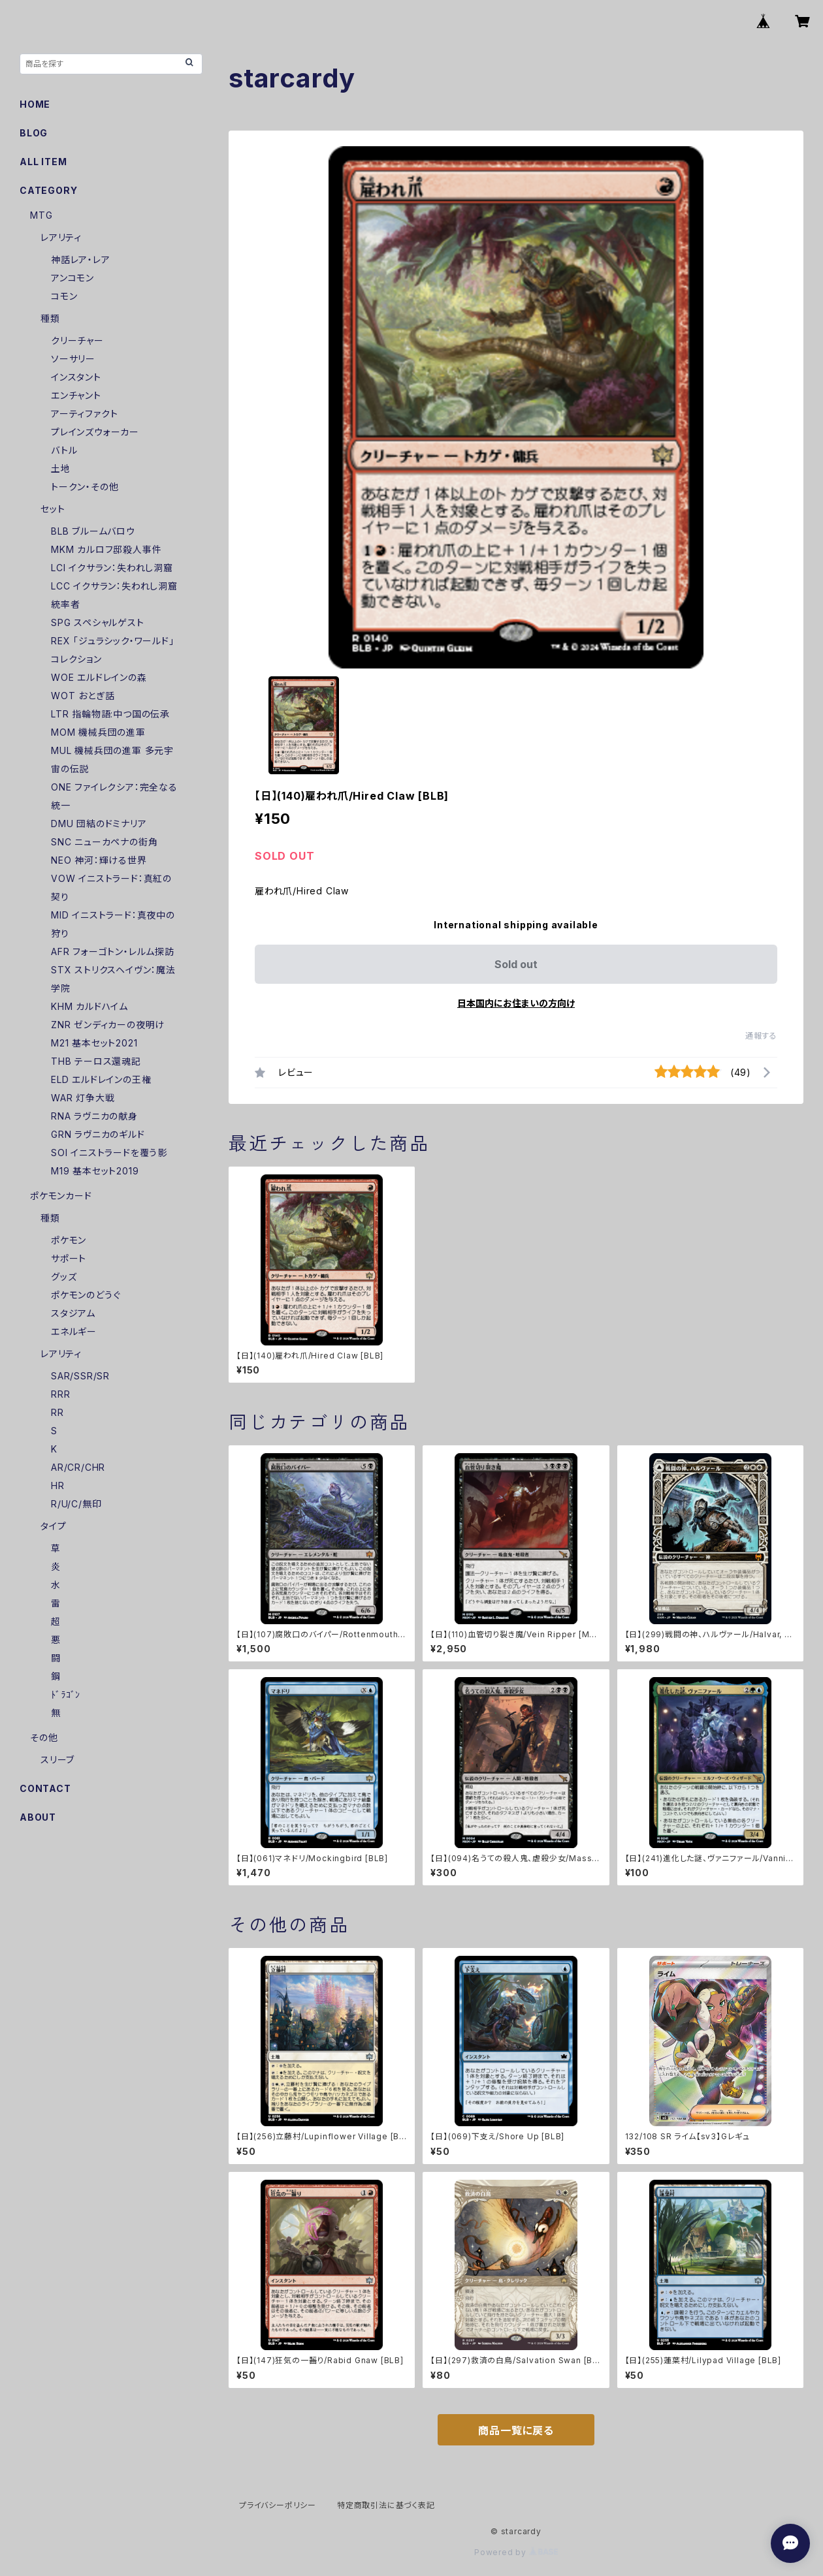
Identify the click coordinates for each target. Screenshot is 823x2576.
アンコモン (72, 277)
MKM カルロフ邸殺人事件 (106, 549)
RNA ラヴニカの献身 (94, 1116)
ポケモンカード (61, 1195)
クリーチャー (77, 340)
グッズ (63, 1276)
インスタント (76, 377)
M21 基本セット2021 (94, 1042)
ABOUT (38, 1817)
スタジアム (73, 1313)
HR (58, 1485)
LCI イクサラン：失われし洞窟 (112, 567)
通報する (761, 1036)
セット (52, 508)
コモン (64, 296)
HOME (35, 104)
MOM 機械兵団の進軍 (98, 732)
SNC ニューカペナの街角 (104, 841)
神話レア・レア (80, 259)
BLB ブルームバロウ (93, 531)
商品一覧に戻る (516, 2430)
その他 (43, 1737)
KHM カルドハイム (89, 1006)
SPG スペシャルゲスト (97, 622)
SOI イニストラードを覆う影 (109, 1152)
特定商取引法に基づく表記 (386, 2505)
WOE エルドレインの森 (99, 677)
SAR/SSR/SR (80, 1375)
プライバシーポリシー (277, 2505)
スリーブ (57, 1759)
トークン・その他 (84, 486)
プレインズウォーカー (95, 431)
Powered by (516, 2552)
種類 (50, 318)
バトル (64, 450)
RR (57, 1412)
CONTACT (45, 1788)
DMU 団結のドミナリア (99, 823)
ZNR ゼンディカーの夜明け (108, 1024)
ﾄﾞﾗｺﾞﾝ (65, 1694)
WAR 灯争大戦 (82, 1097)
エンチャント (76, 395)
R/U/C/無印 (76, 1503)
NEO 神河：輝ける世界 (99, 860)
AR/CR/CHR (78, 1467)
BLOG (34, 132)
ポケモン (68, 1240)
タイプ (53, 1525)
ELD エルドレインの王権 (101, 1079)
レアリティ (61, 237)
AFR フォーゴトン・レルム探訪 (112, 951)
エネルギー (74, 1331)
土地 (61, 468)
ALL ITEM (43, 161)
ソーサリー (73, 358)
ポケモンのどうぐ (85, 1294)
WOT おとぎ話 (82, 695)
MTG (41, 215)
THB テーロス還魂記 (96, 1061)
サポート (68, 1258)
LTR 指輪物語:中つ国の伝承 (110, 713)
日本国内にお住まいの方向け (516, 1003)
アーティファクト (84, 413)
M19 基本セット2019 (94, 1170)
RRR (60, 1394)
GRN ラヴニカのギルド (98, 1134)
